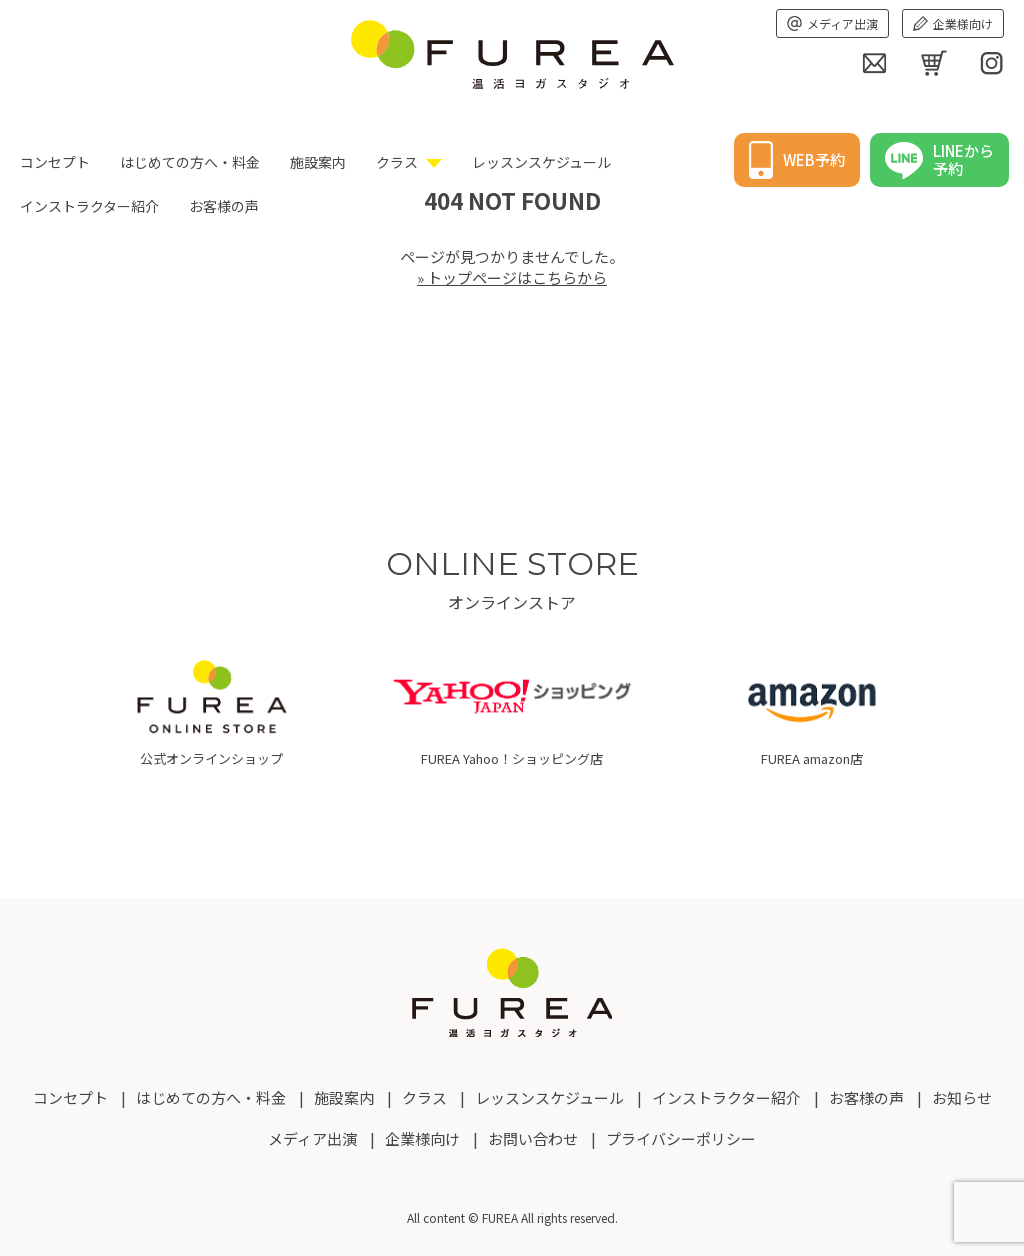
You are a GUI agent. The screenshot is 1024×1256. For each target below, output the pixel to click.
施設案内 (318, 162)
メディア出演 (832, 23)
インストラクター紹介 (726, 1097)
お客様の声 (866, 1097)
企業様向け (953, 23)
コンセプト (55, 162)
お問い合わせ (533, 1138)
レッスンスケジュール (541, 162)
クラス (397, 162)
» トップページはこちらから (512, 277)
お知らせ (962, 1097)
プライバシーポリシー (681, 1138)
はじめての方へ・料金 (190, 162)
